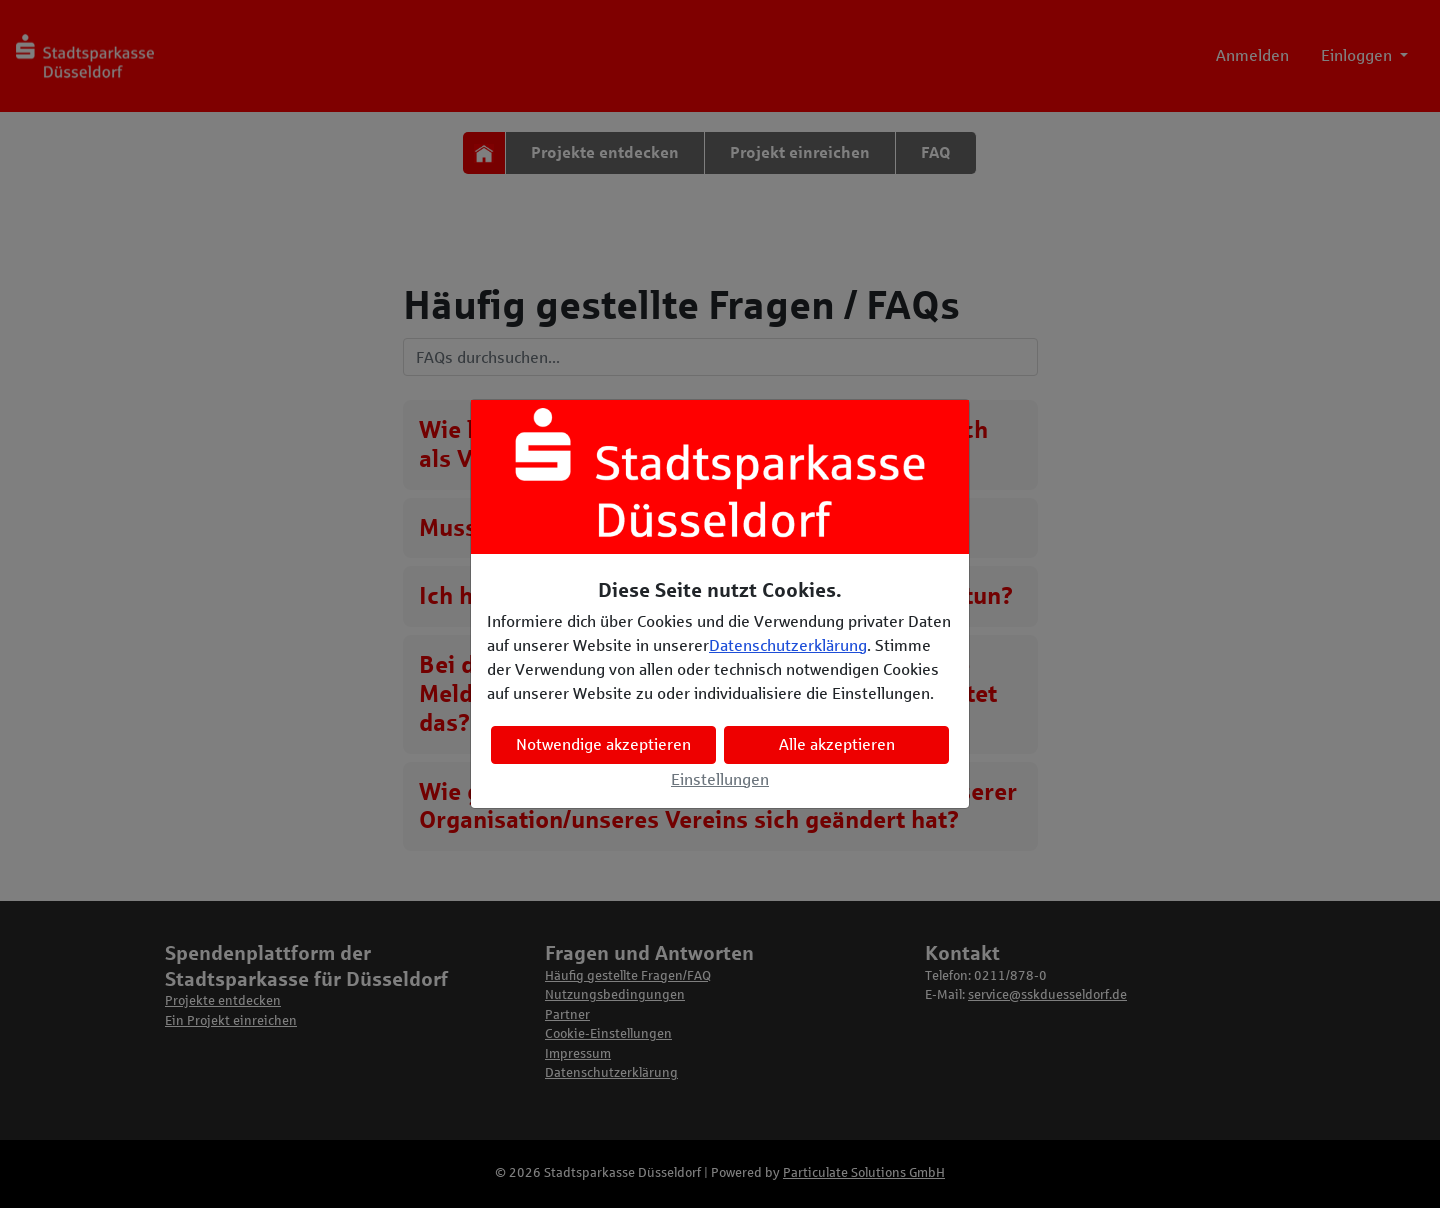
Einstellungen (720, 779)
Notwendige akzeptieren (603, 744)
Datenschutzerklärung (788, 645)
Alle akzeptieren (837, 744)
